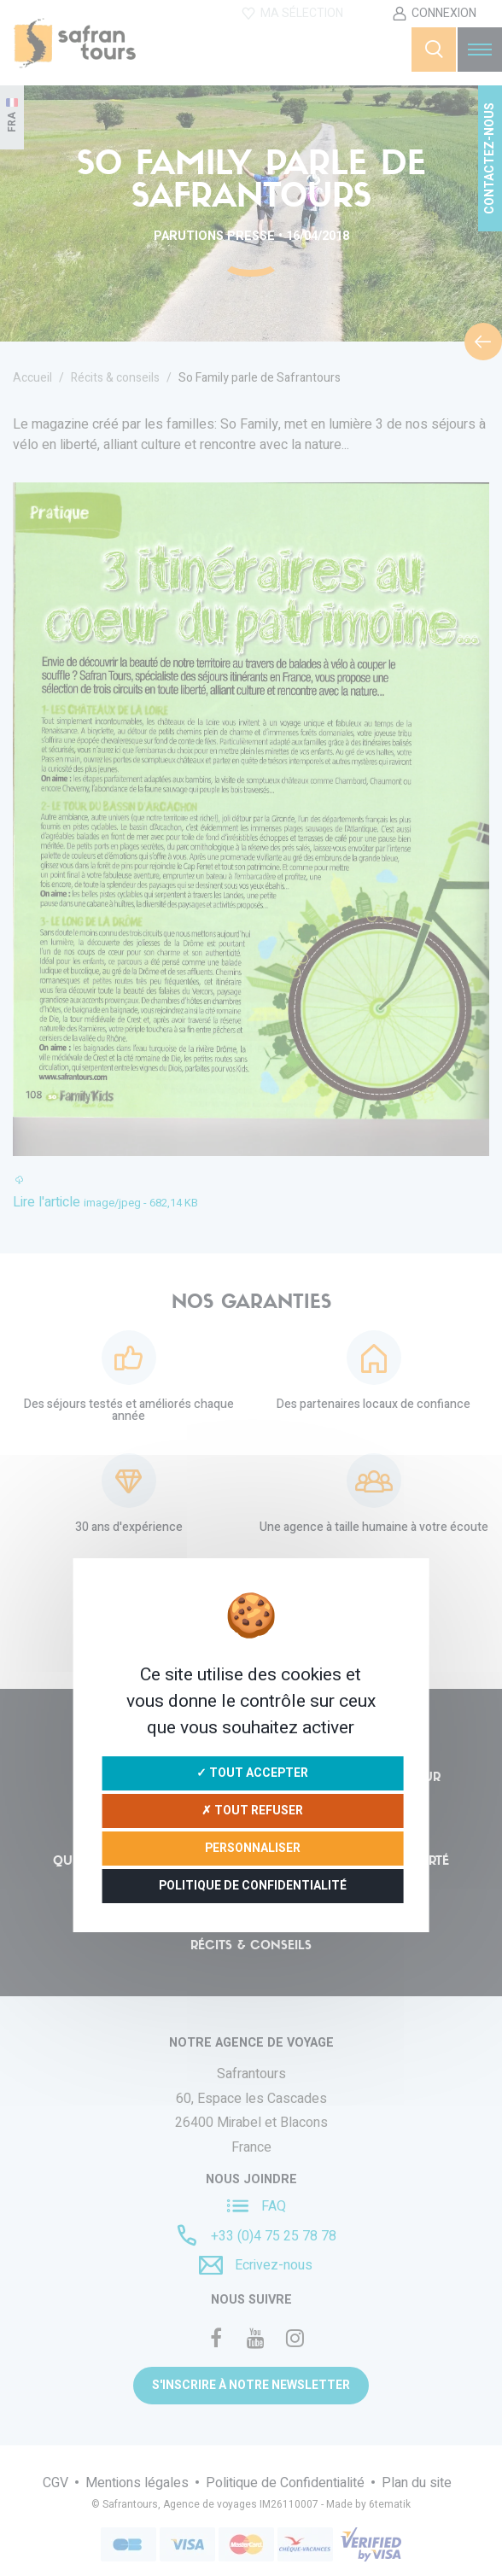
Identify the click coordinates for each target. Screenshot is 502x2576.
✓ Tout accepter (252, 1773)
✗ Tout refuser (252, 1811)
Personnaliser (253, 1848)
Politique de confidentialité (253, 1886)
